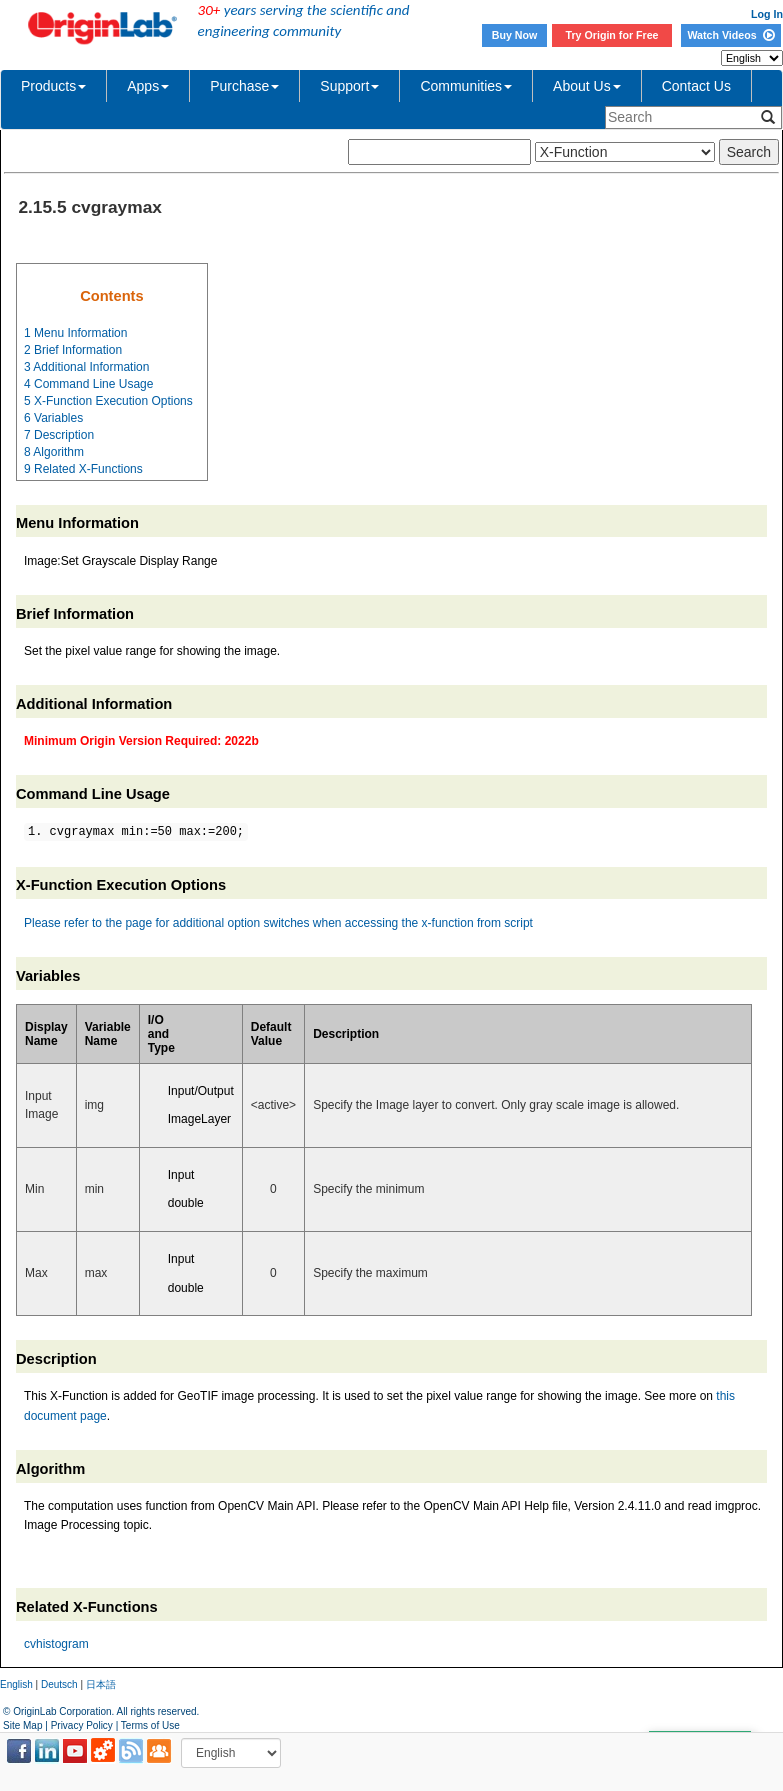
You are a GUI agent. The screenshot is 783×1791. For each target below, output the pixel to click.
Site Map (22, 1725)
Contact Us (696, 86)
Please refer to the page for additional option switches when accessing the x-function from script (278, 923)
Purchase (244, 86)
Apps (148, 86)
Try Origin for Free (612, 35)
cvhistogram (56, 1644)
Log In (767, 14)
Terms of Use (150, 1725)
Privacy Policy (82, 1725)
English (16, 1684)
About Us (587, 86)
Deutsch (59, 1684)
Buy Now (515, 35)
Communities (466, 86)
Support (349, 86)
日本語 (101, 1684)
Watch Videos (730, 35)
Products (53, 86)
